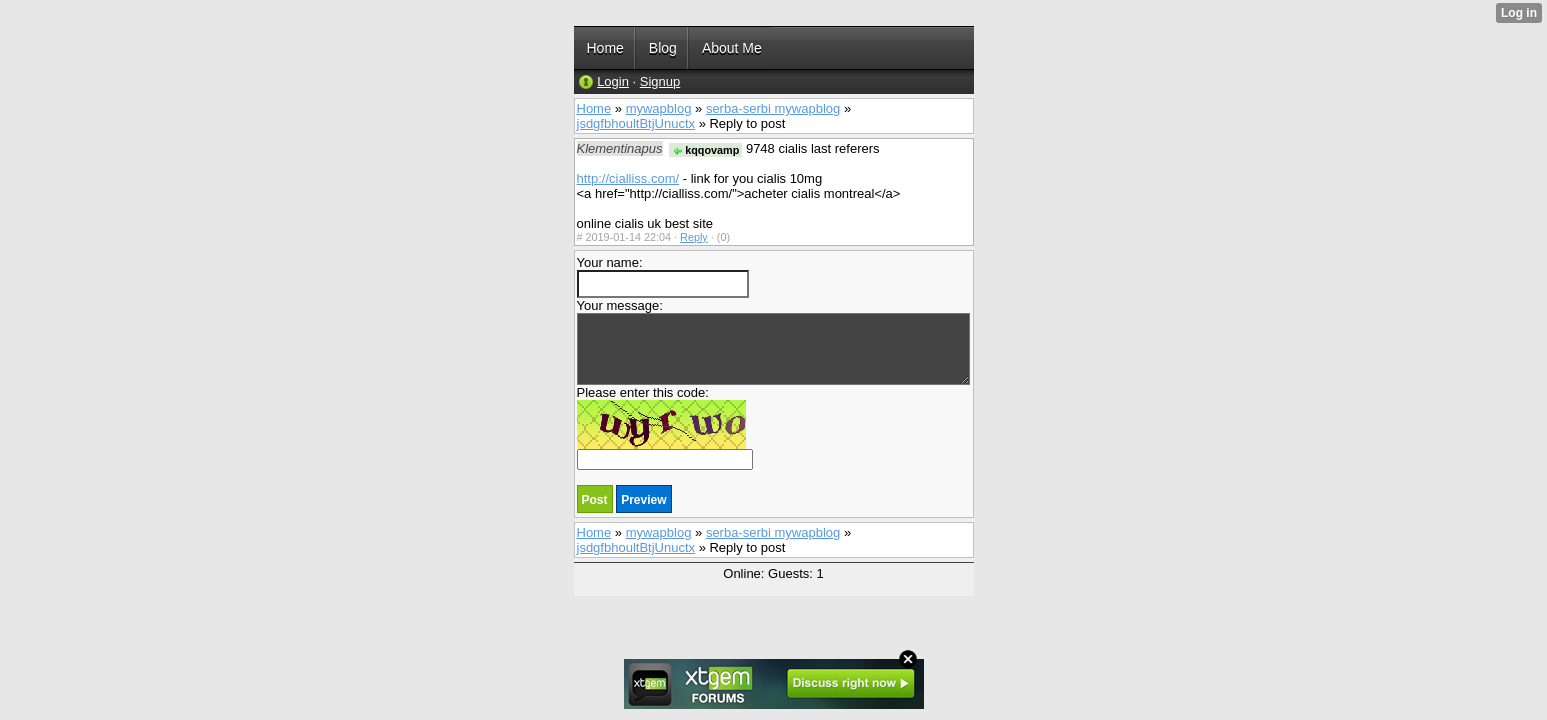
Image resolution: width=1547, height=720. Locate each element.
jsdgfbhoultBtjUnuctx (636, 123)
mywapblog (659, 108)
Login (613, 81)
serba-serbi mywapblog (773, 108)
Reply (694, 237)
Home (594, 108)
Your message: (773, 341)
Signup (660, 81)
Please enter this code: (665, 427)
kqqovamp (705, 150)
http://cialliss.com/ (628, 178)
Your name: (663, 276)
